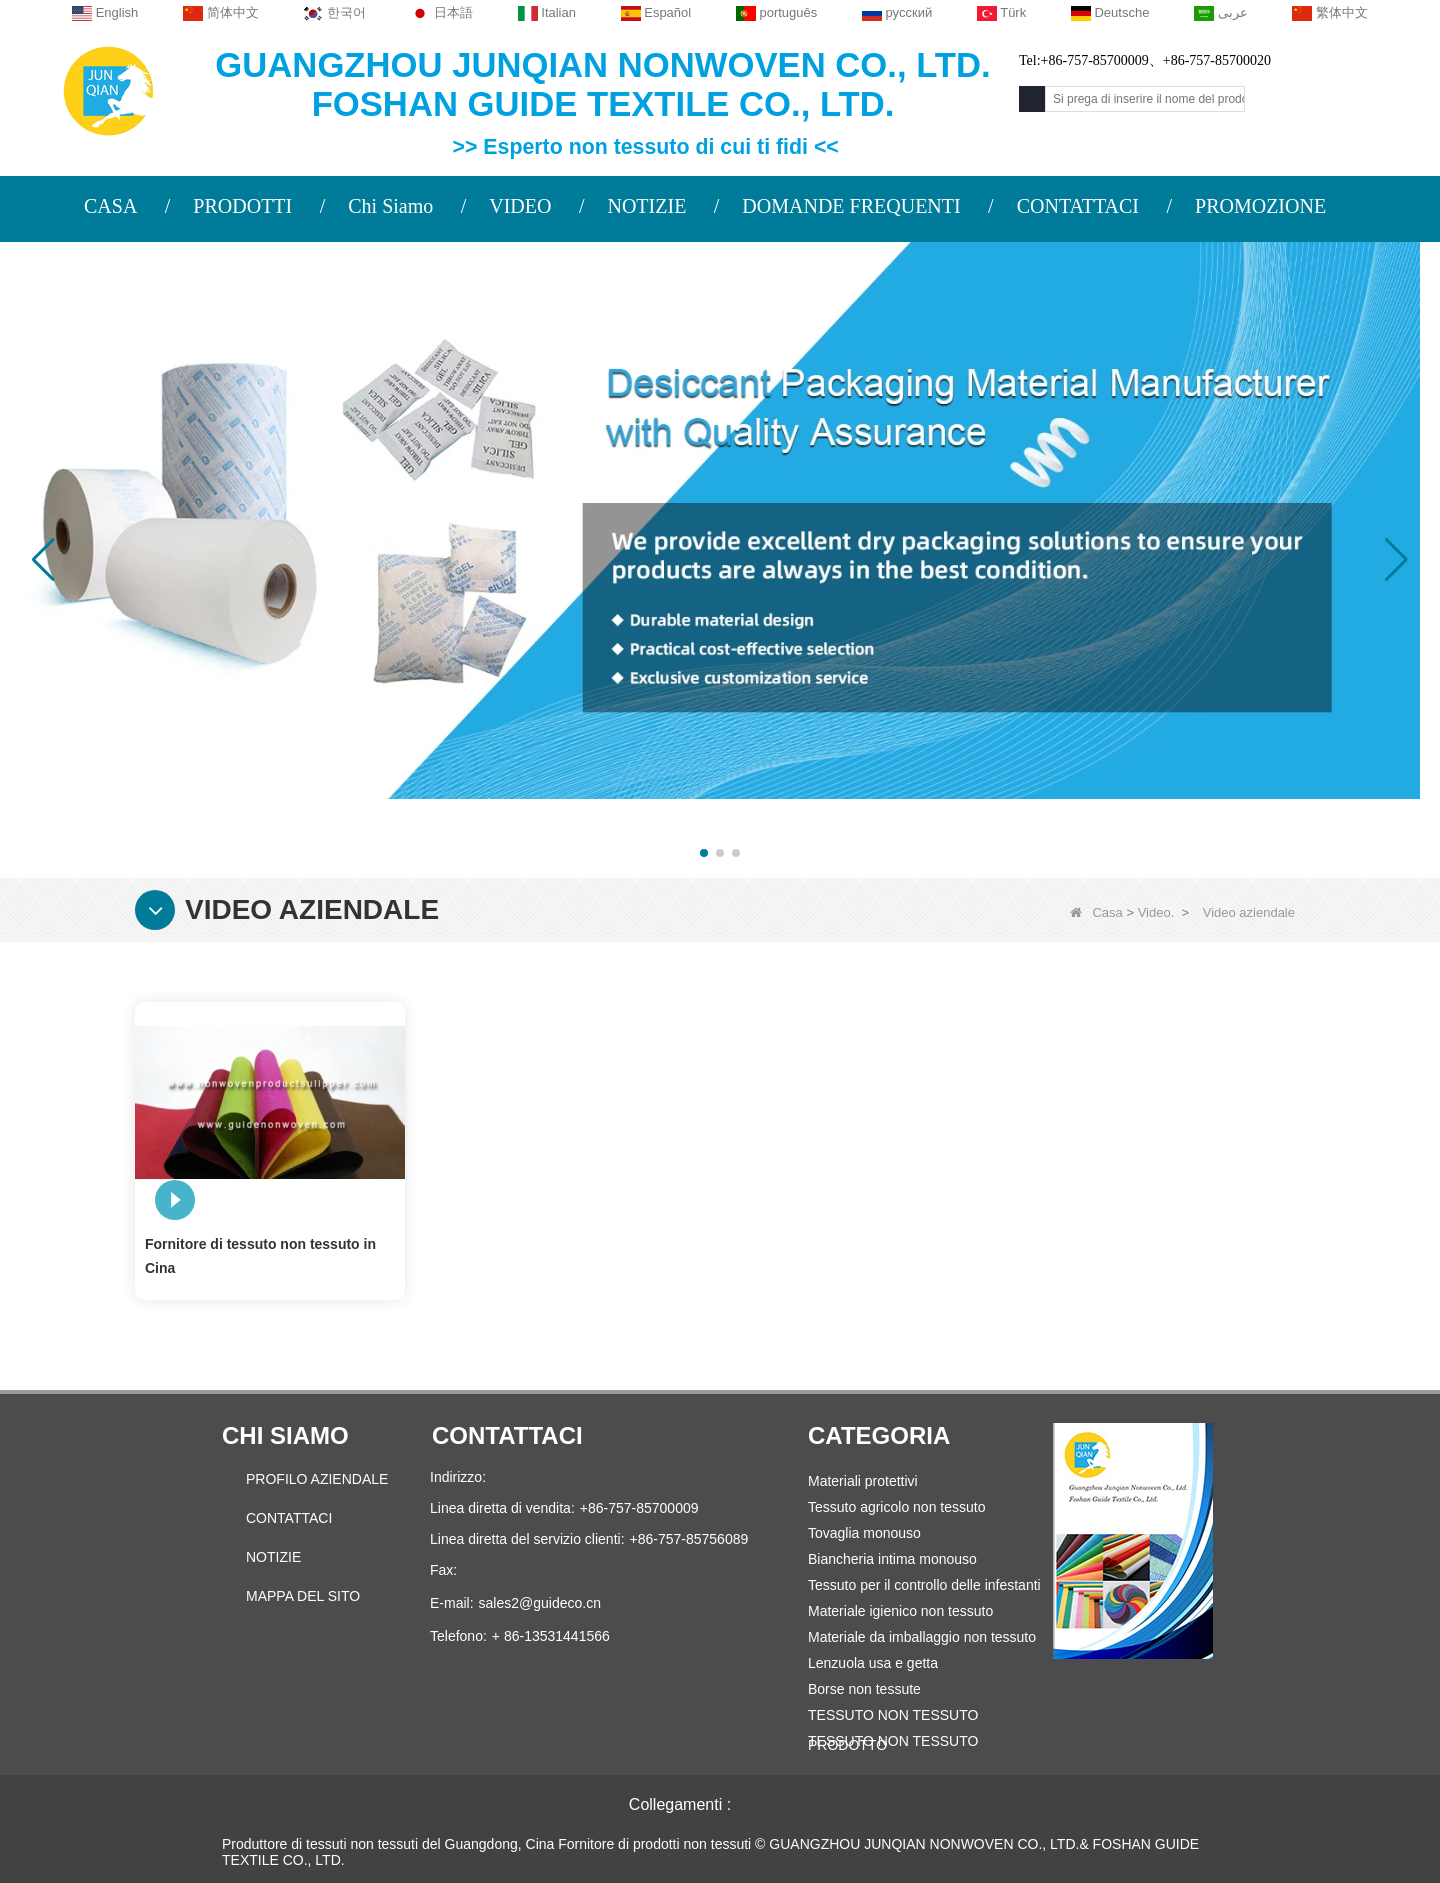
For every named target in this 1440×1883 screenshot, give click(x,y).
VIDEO (520, 206)
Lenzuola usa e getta (873, 1663)
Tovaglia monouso (864, 1533)
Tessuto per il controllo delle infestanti (924, 1585)
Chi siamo (285, 1435)
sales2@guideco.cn (540, 1603)
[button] (704, 853)
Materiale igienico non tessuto (900, 1611)
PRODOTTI (242, 206)
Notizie (273, 1557)
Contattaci (289, 1518)
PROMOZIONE (1260, 206)
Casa (1096, 912)
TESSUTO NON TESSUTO (893, 1741)
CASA (110, 206)
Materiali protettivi (863, 1481)
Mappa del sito (303, 1596)
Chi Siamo (390, 206)
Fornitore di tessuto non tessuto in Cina (260, 1256)
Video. (1156, 912)
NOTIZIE (646, 206)
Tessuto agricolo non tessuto (896, 1507)
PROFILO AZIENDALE (317, 1479)
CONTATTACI (1078, 206)
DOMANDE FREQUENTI (851, 206)
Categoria (879, 1435)
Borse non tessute (864, 1689)
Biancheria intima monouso (892, 1559)
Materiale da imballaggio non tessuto (922, 1637)
